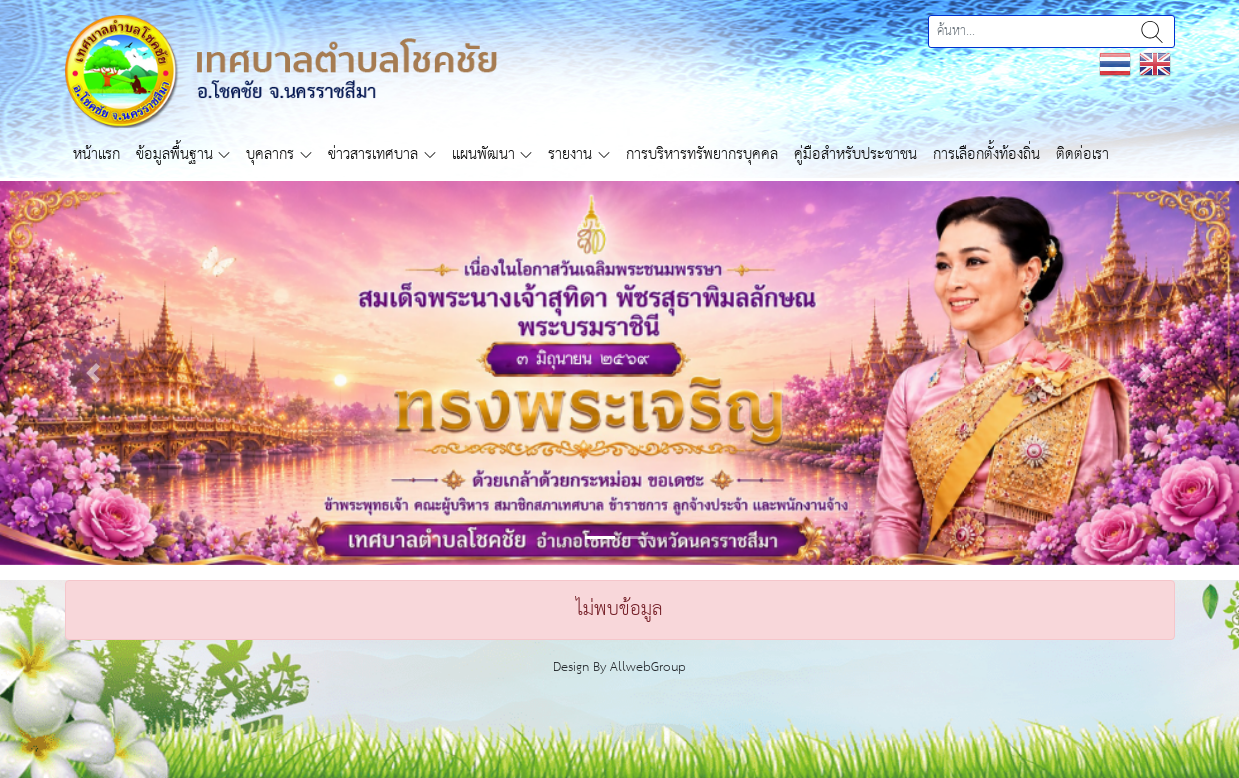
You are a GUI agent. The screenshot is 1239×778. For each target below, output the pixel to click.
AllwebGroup (648, 667)
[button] (93, 373)
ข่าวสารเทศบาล (373, 154)
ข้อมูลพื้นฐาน (174, 154)
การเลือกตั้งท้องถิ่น (986, 154)
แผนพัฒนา (483, 154)
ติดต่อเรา (1082, 154)
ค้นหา (1152, 31)
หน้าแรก (96, 154)
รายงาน (570, 154)
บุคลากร (270, 154)
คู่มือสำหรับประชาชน (855, 154)
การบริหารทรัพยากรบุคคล (702, 154)
